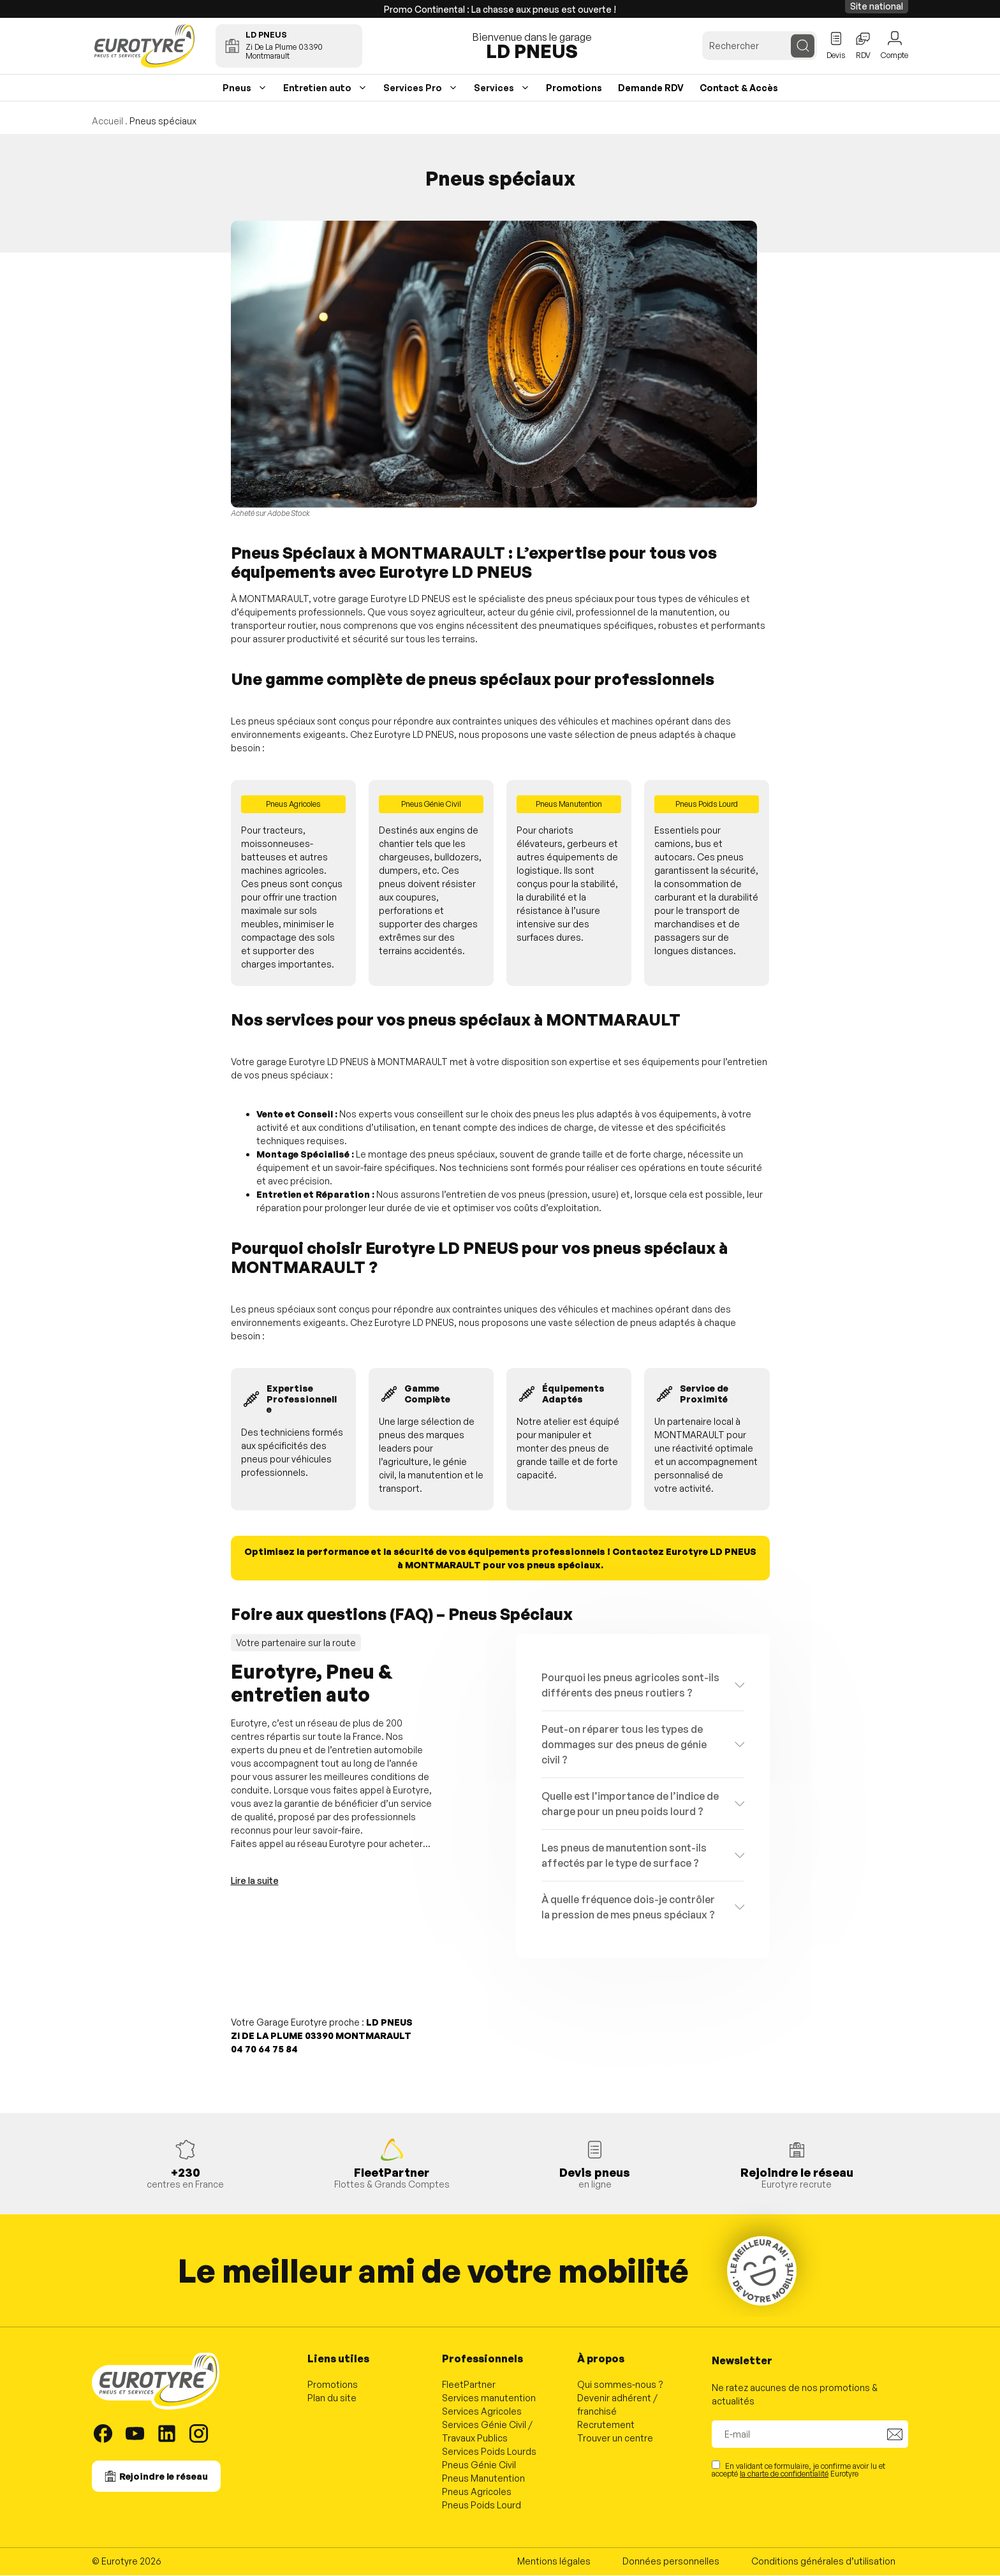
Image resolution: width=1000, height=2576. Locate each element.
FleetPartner (469, 2385)
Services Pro (412, 88)
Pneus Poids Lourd (481, 2506)
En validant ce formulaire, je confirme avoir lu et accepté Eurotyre (798, 2470)
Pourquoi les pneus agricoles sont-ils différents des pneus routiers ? (630, 1686)
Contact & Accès (739, 88)
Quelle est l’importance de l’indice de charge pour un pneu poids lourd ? (630, 1805)
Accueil (107, 121)
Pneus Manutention (483, 2479)
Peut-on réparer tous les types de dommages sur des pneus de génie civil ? (624, 1745)
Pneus (237, 88)
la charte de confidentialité (784, 2475)
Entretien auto (317, 88)
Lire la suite (255, 1881)
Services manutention (489, 2399)
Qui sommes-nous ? (620, 2385)
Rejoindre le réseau (163, 2476)
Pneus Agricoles (476, 2492)
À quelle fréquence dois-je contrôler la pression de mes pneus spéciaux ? (628, 1908)
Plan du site (332, 2399)
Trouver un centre (615, 2439)
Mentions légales (554, 2562)
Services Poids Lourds (489, 2452)
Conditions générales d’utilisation (823, 2562)
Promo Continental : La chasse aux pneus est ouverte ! (500, 9)
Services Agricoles (482, 2412)
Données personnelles (670, 2562)
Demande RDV (651, 88)
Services (494, 88)
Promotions (574, 88)
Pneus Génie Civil (479, 2466)
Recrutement (606, 2425)
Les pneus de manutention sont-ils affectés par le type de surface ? (624, 1857)
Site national (876, 6)
